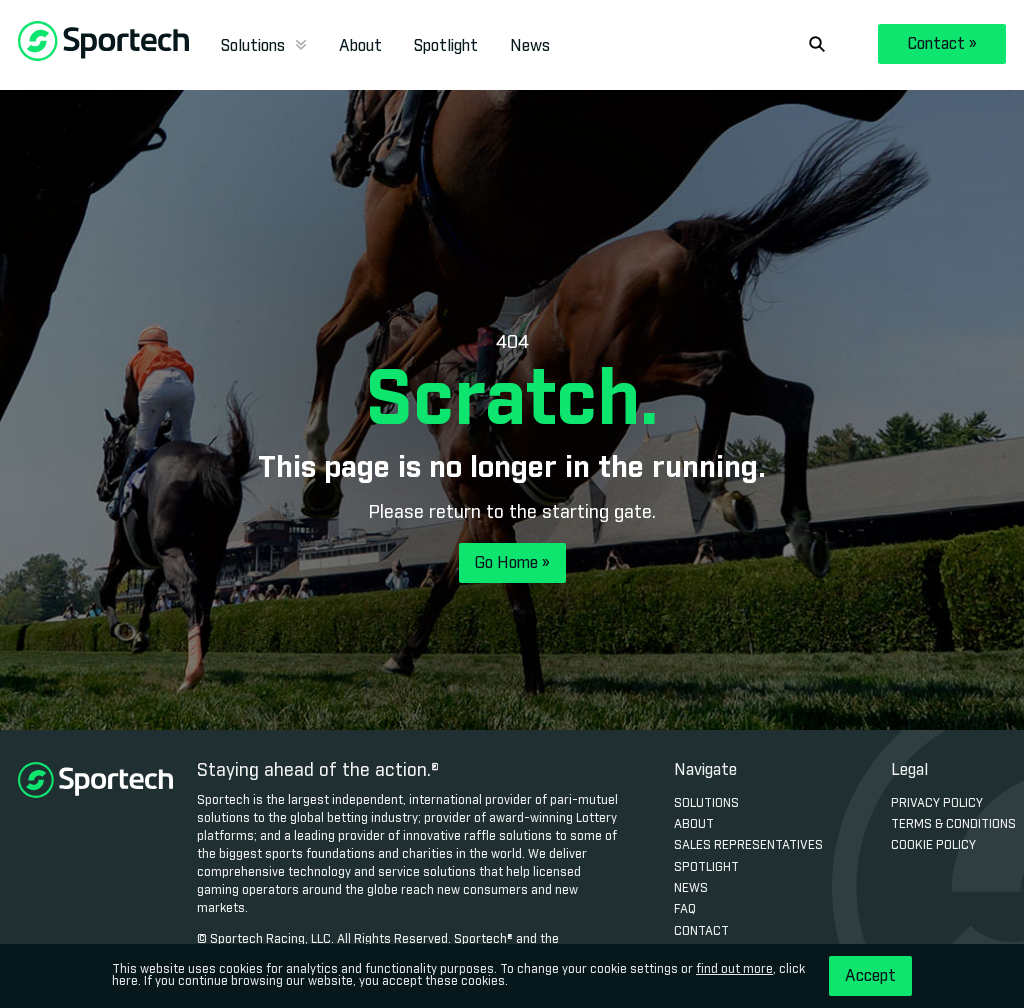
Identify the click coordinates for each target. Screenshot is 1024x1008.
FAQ (685, 910)
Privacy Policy (937, 804)
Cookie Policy (933, 846)
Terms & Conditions (953, 825)
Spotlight (446, 46)
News (530, 46)
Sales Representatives (748, 846)
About (360, 46)
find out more (734, 970)
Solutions (264, 46)
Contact (942, 44)
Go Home (512, 563)
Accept (870, 976)
